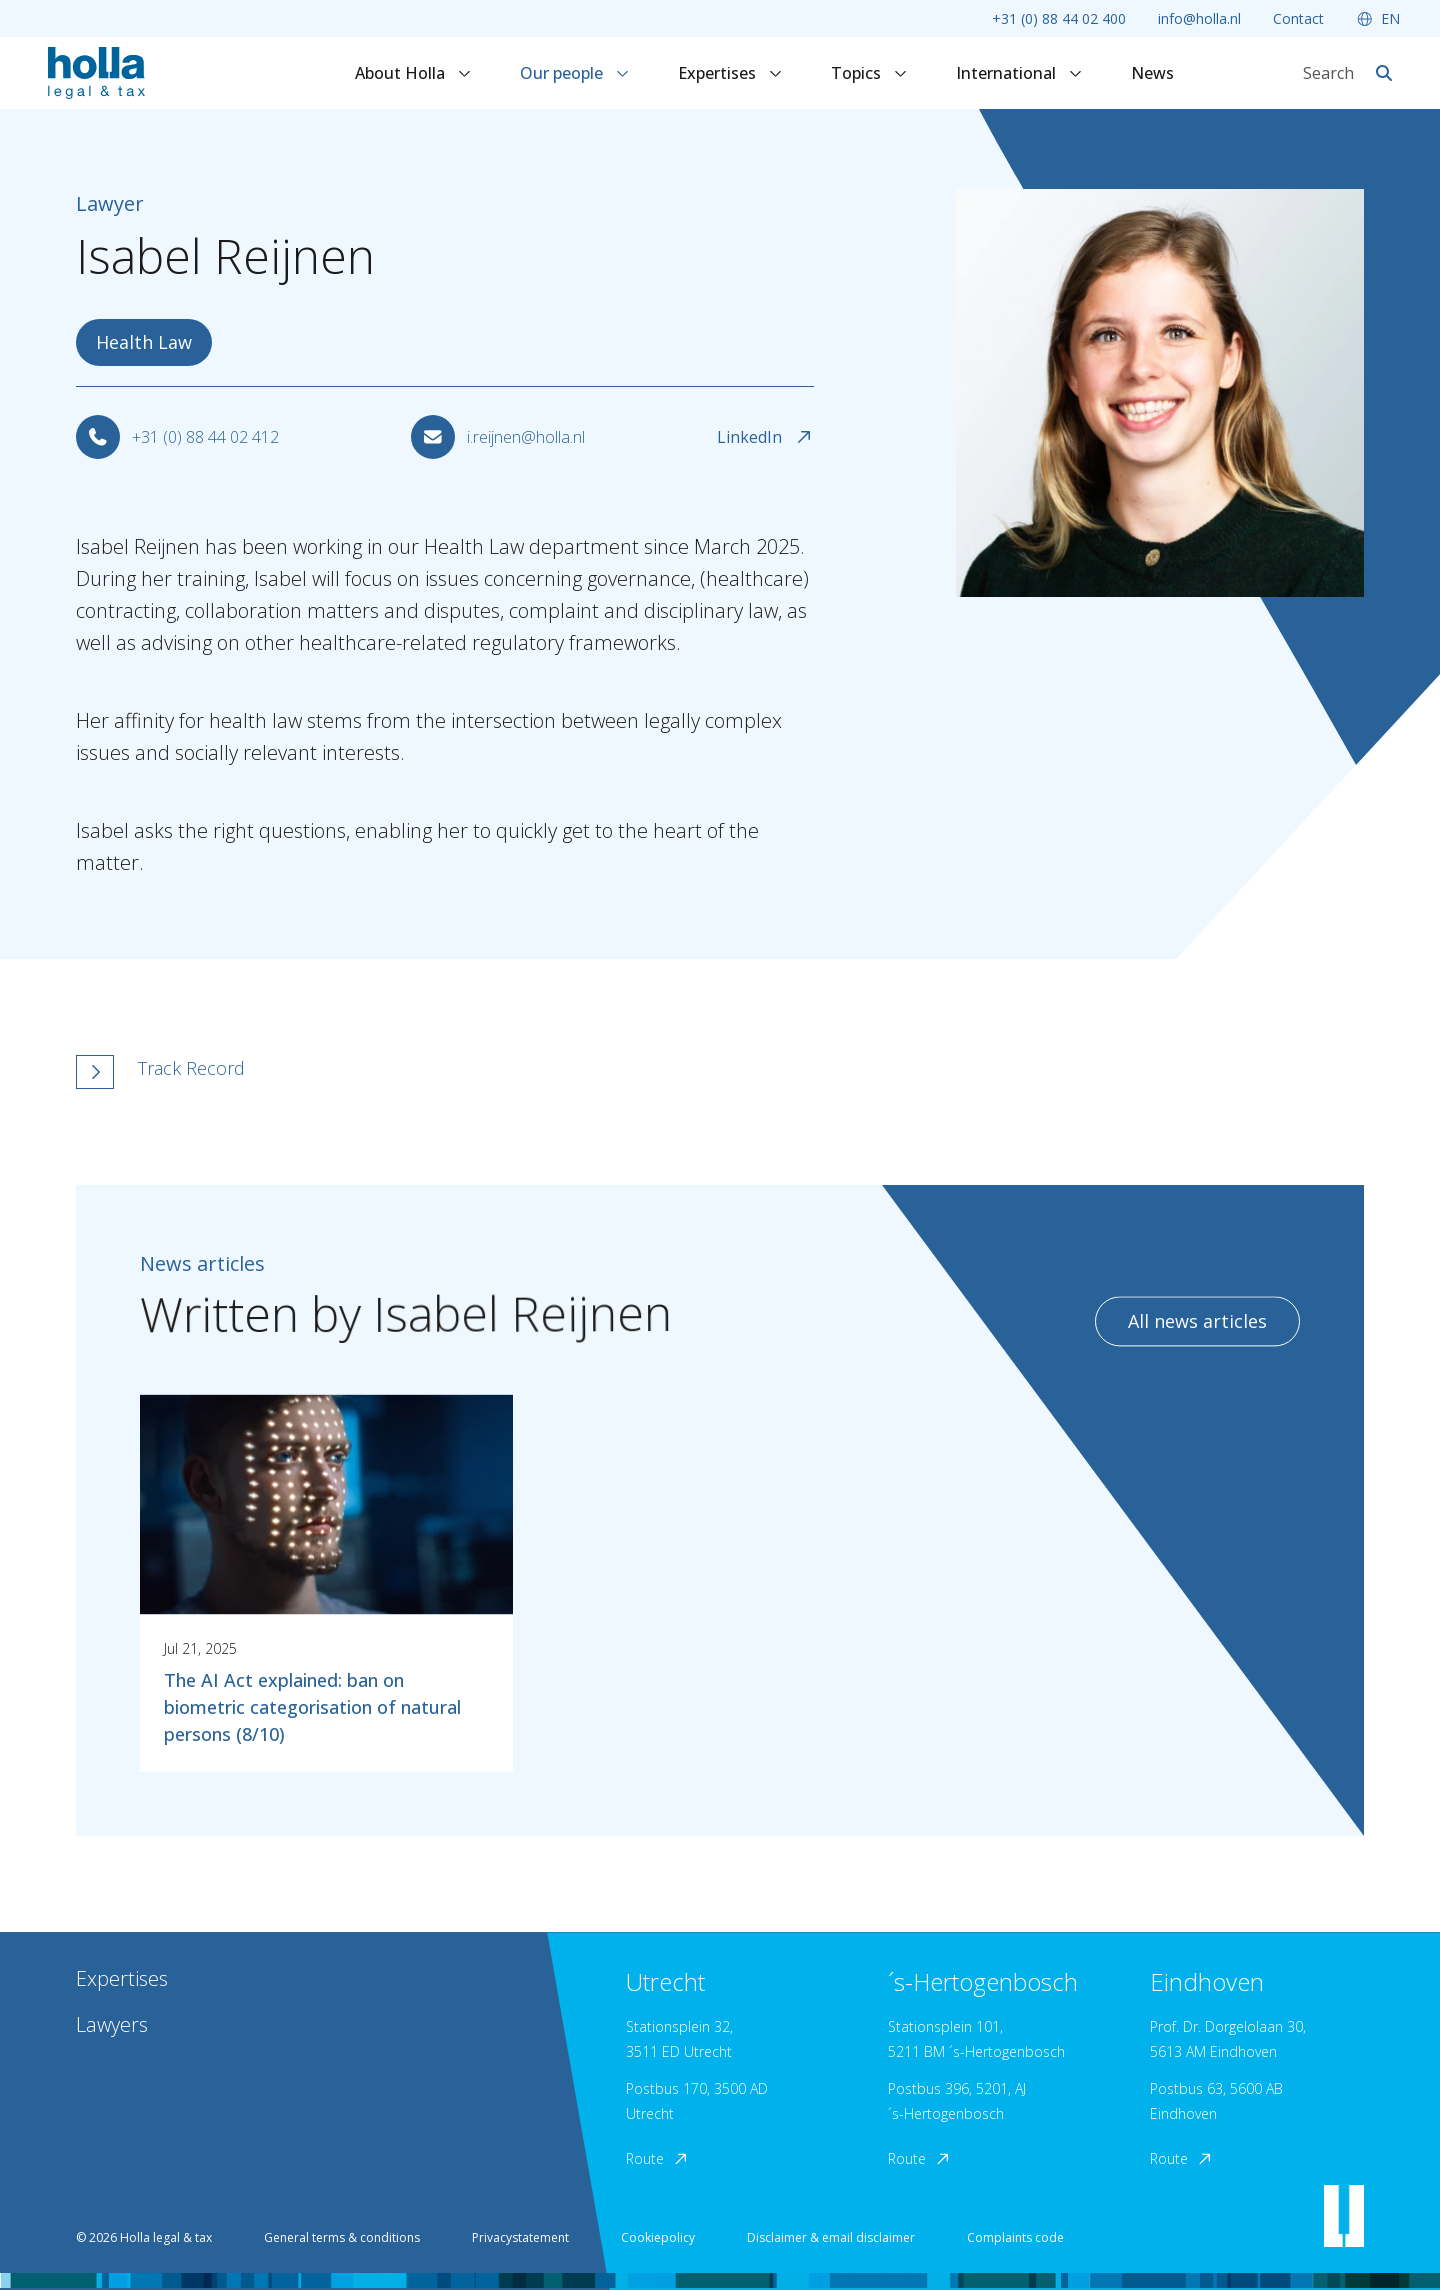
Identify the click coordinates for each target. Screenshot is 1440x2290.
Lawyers (112, 2024)
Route (658, 2158)
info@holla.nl (1199, 18)
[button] (527, 1072)
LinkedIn (765, 437)
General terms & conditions (342, 2237)
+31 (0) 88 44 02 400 (1059, 18)
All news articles (1197, 1335)
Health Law (144, 342)
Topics (869, 73)
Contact (1298, 18)
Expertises (730, 73)
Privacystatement (520, 2237)
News (1152, 73)
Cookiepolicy (658, 2237)
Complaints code (1015, 2237)
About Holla (413, 73)
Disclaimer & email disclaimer (831, 2237)
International (1019, 73)
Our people (575, 73)
